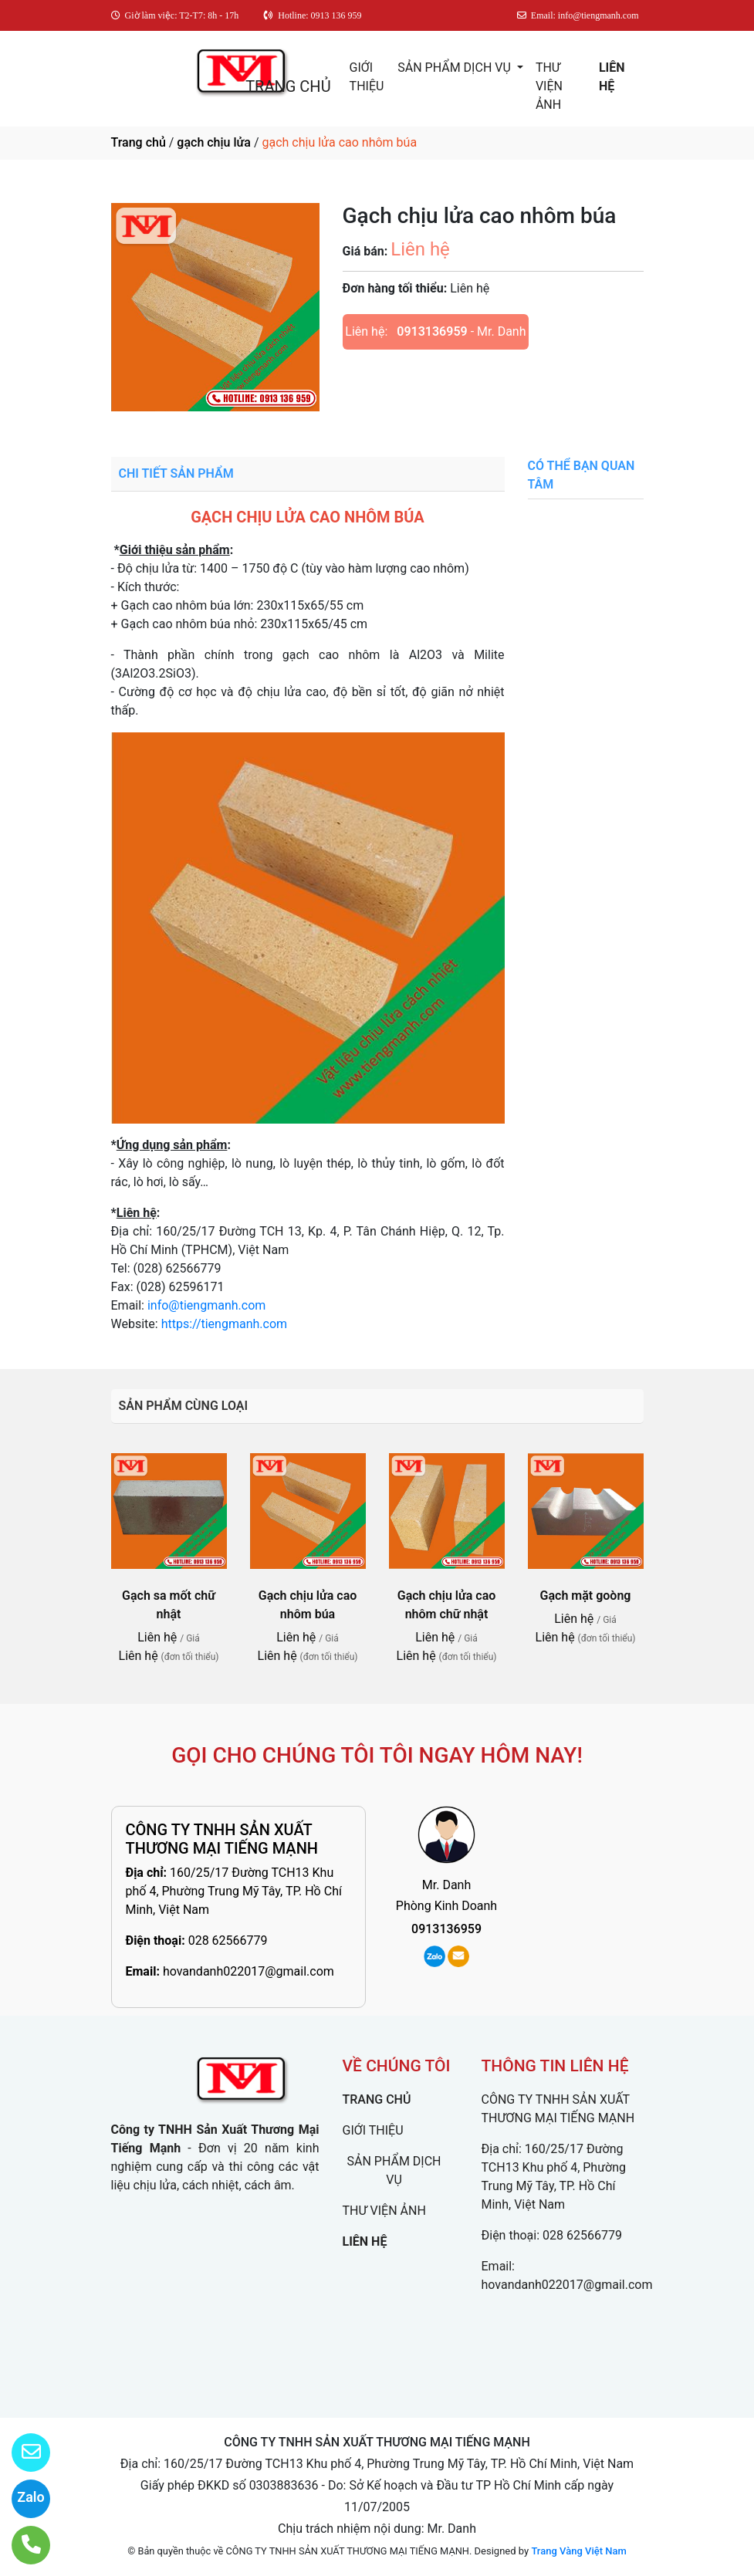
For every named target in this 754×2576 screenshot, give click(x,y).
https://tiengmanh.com (224, 1324)
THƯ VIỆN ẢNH (549, 86)
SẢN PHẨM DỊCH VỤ (455, 67)
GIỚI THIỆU (367, 76)
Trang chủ (138, 142)
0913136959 (432, 331)
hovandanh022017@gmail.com (248, 1971)
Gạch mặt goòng (585, 1595)
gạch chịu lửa (214, 142)
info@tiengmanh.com (206, 1305)
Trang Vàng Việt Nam (578, 2551)
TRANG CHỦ (287, 86)
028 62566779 (228, 1940)
